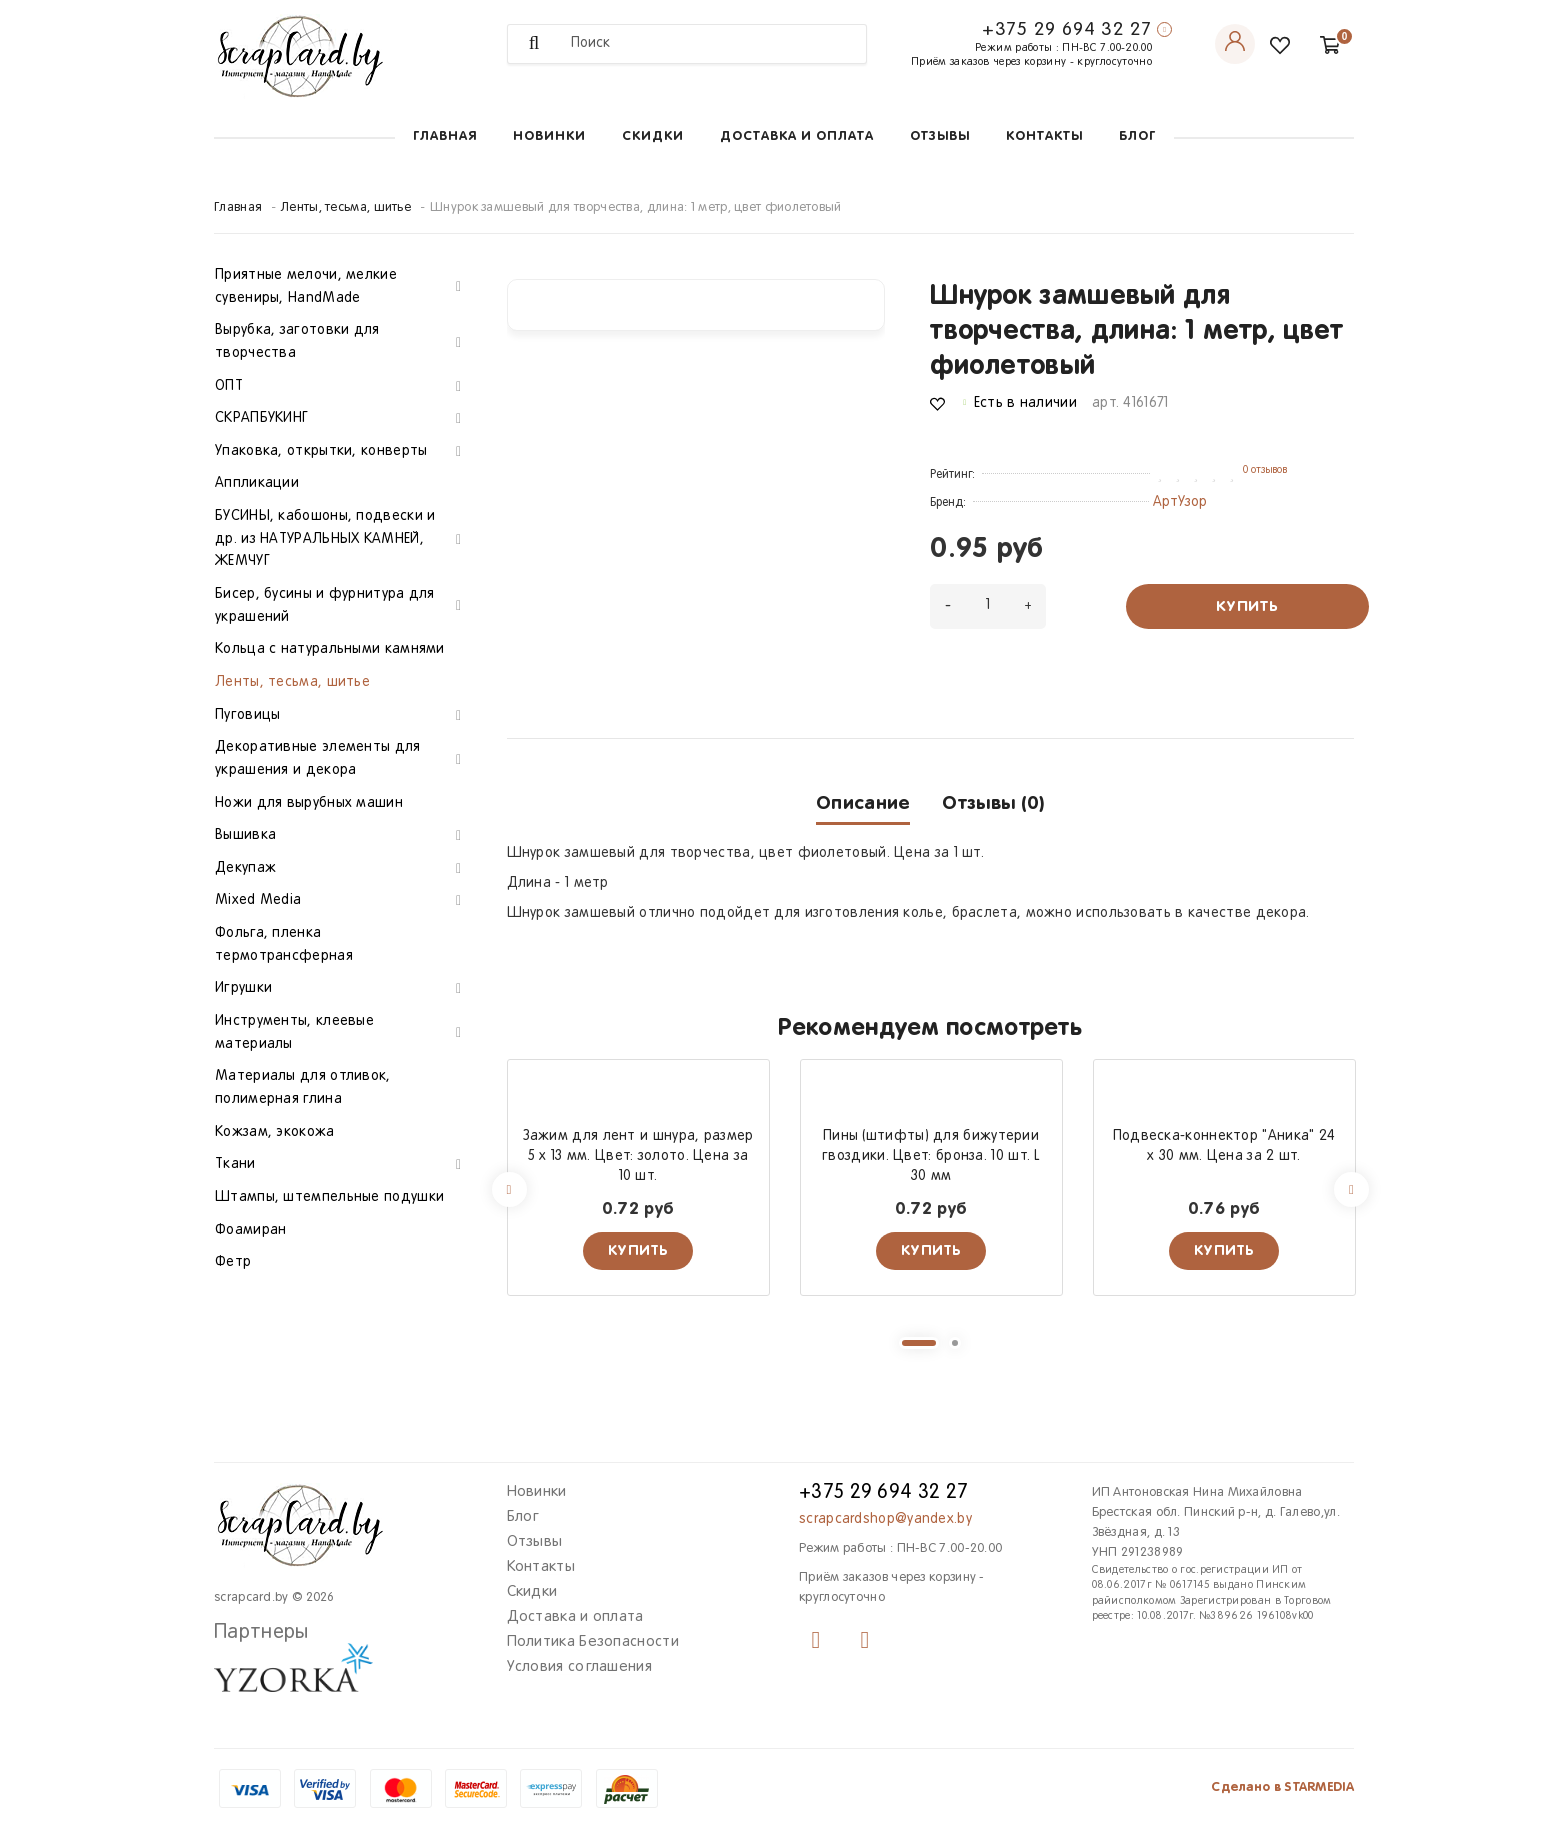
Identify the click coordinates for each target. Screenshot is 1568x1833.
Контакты (1044, 136)
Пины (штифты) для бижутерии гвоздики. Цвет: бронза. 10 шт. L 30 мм (931, 1156)
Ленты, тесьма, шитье (346, 208)
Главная (445, 136)
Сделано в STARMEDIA (1282, 1787)
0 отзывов (1265, 470)
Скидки (653, 136)
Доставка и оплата (797, 136)
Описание (863, 803)
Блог (1137, 136)
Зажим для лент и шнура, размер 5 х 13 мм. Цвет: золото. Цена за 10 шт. (638, 1156)
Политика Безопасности (593, 1642)
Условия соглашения (579, 1667)
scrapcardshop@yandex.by (885, 1519)
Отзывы (940, 136)
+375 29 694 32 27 (1067, 30)
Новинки (549, 136)
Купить (1247, 606)
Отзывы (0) (993, 803)
